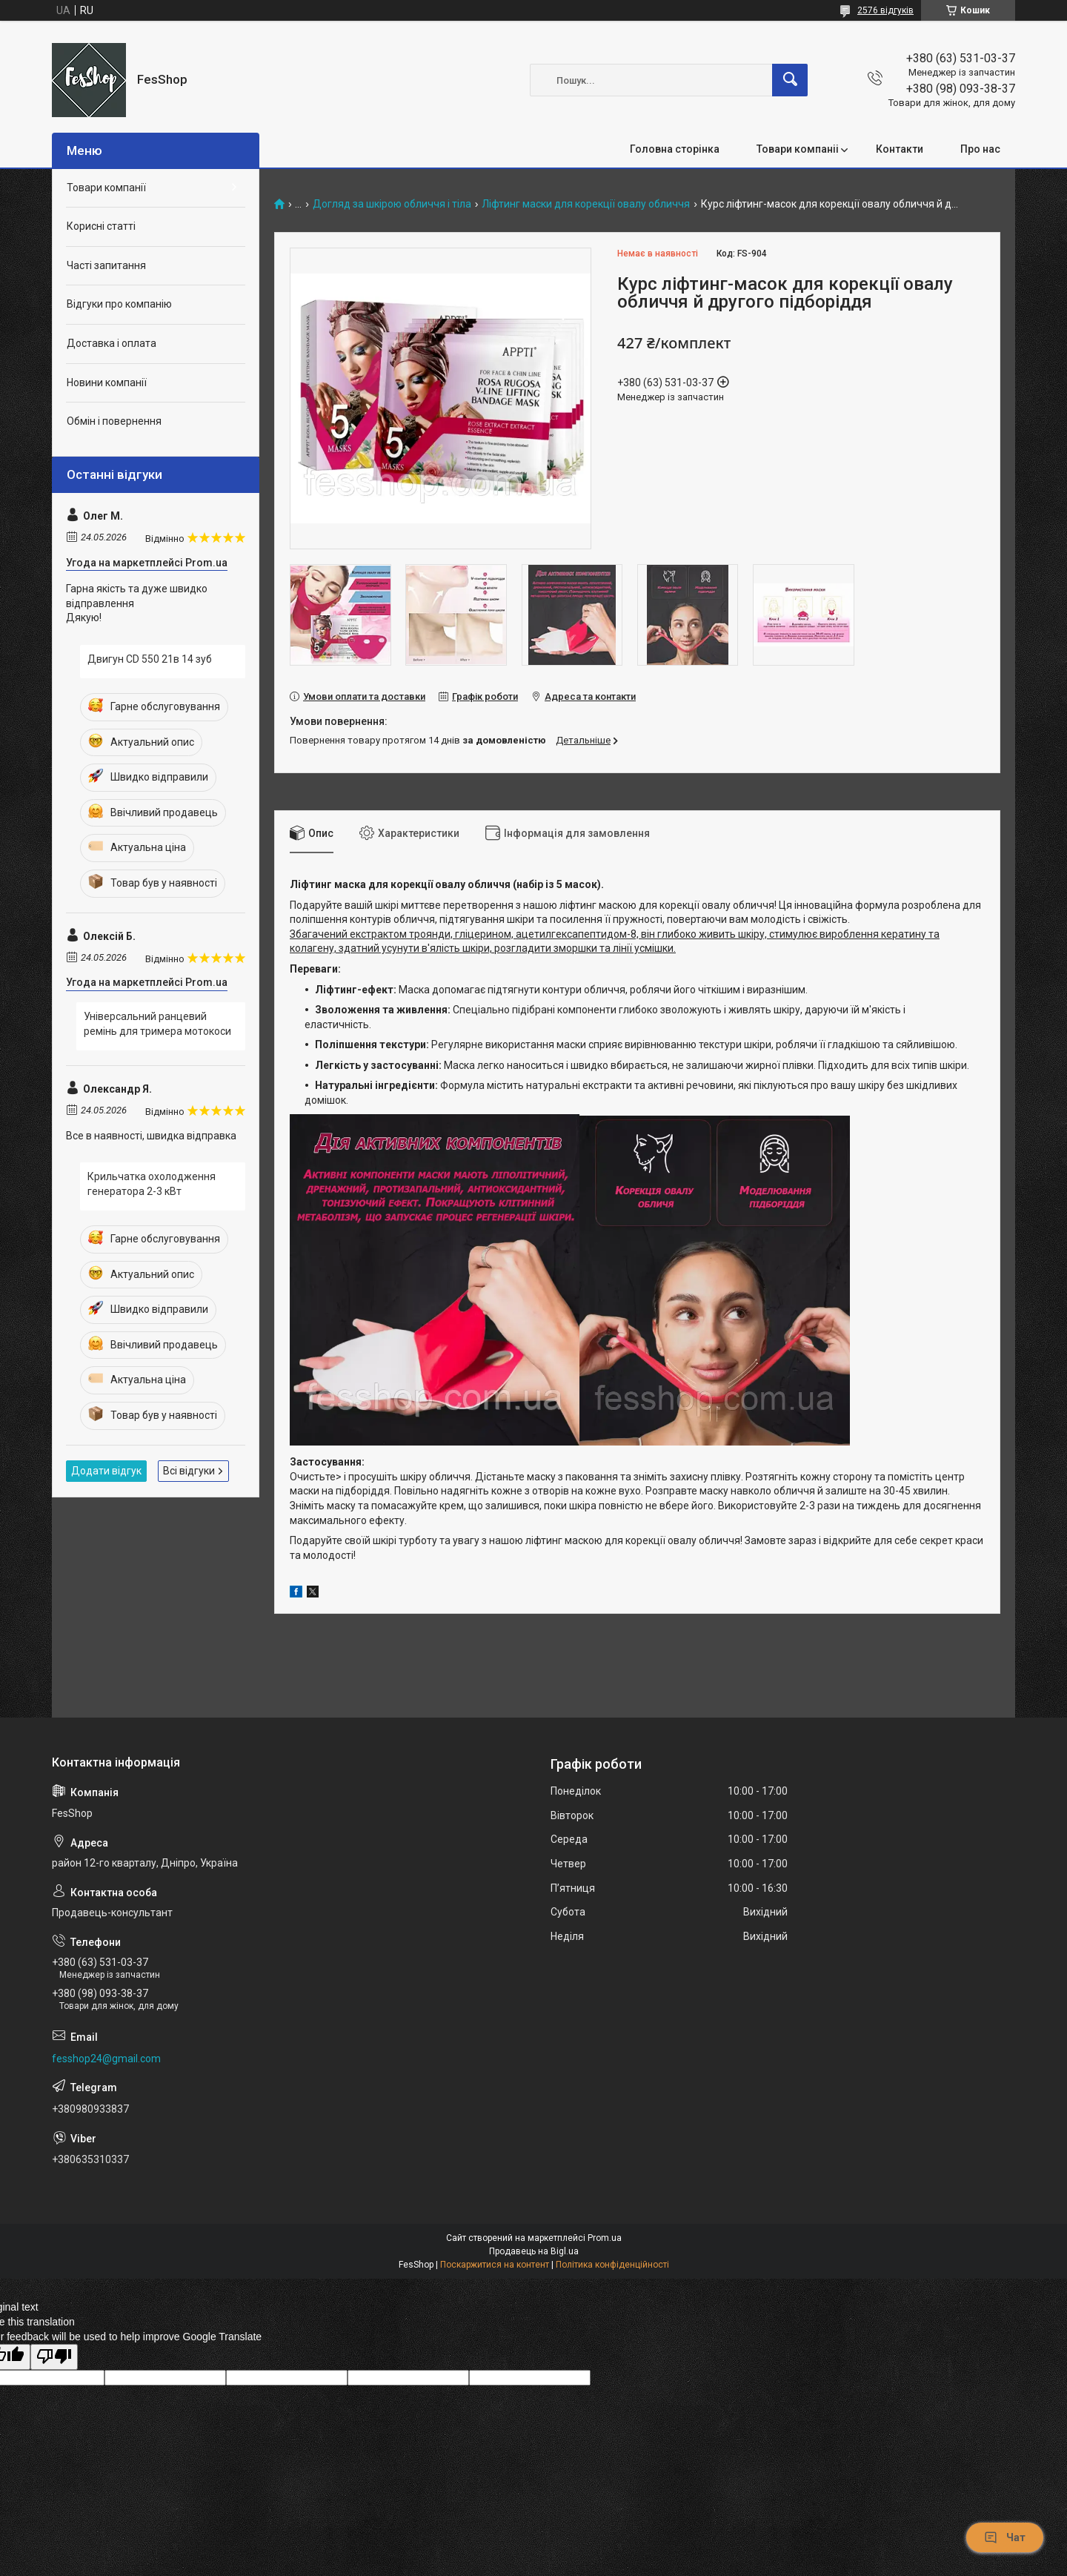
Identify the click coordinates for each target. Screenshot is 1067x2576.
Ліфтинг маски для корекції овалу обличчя (586, 204)
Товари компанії (106, 187)
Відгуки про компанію (119, 304)
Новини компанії (107, 382)
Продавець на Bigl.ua (534, 2251)
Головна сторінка (674, 149)
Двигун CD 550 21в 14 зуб (149, 659)
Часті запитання (106, 265)
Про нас (980, 149)
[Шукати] (790, 80)
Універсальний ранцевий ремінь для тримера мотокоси (157, 1023)
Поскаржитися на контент (494, 2264)
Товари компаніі (798, 149)
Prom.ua (605, 2238)
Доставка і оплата (111, 343)
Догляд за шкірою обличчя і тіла (392, 204)
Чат (1005, 2537)
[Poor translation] (54, 2357)
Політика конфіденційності (612, 2264)
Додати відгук (106, 1471)
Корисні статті (101, 226)
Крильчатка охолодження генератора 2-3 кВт (151, 1184)
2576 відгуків (885, 10)
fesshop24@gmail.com (106, 2059)
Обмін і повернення (114, 421)
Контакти (899, 149)
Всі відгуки (189, 1471)
